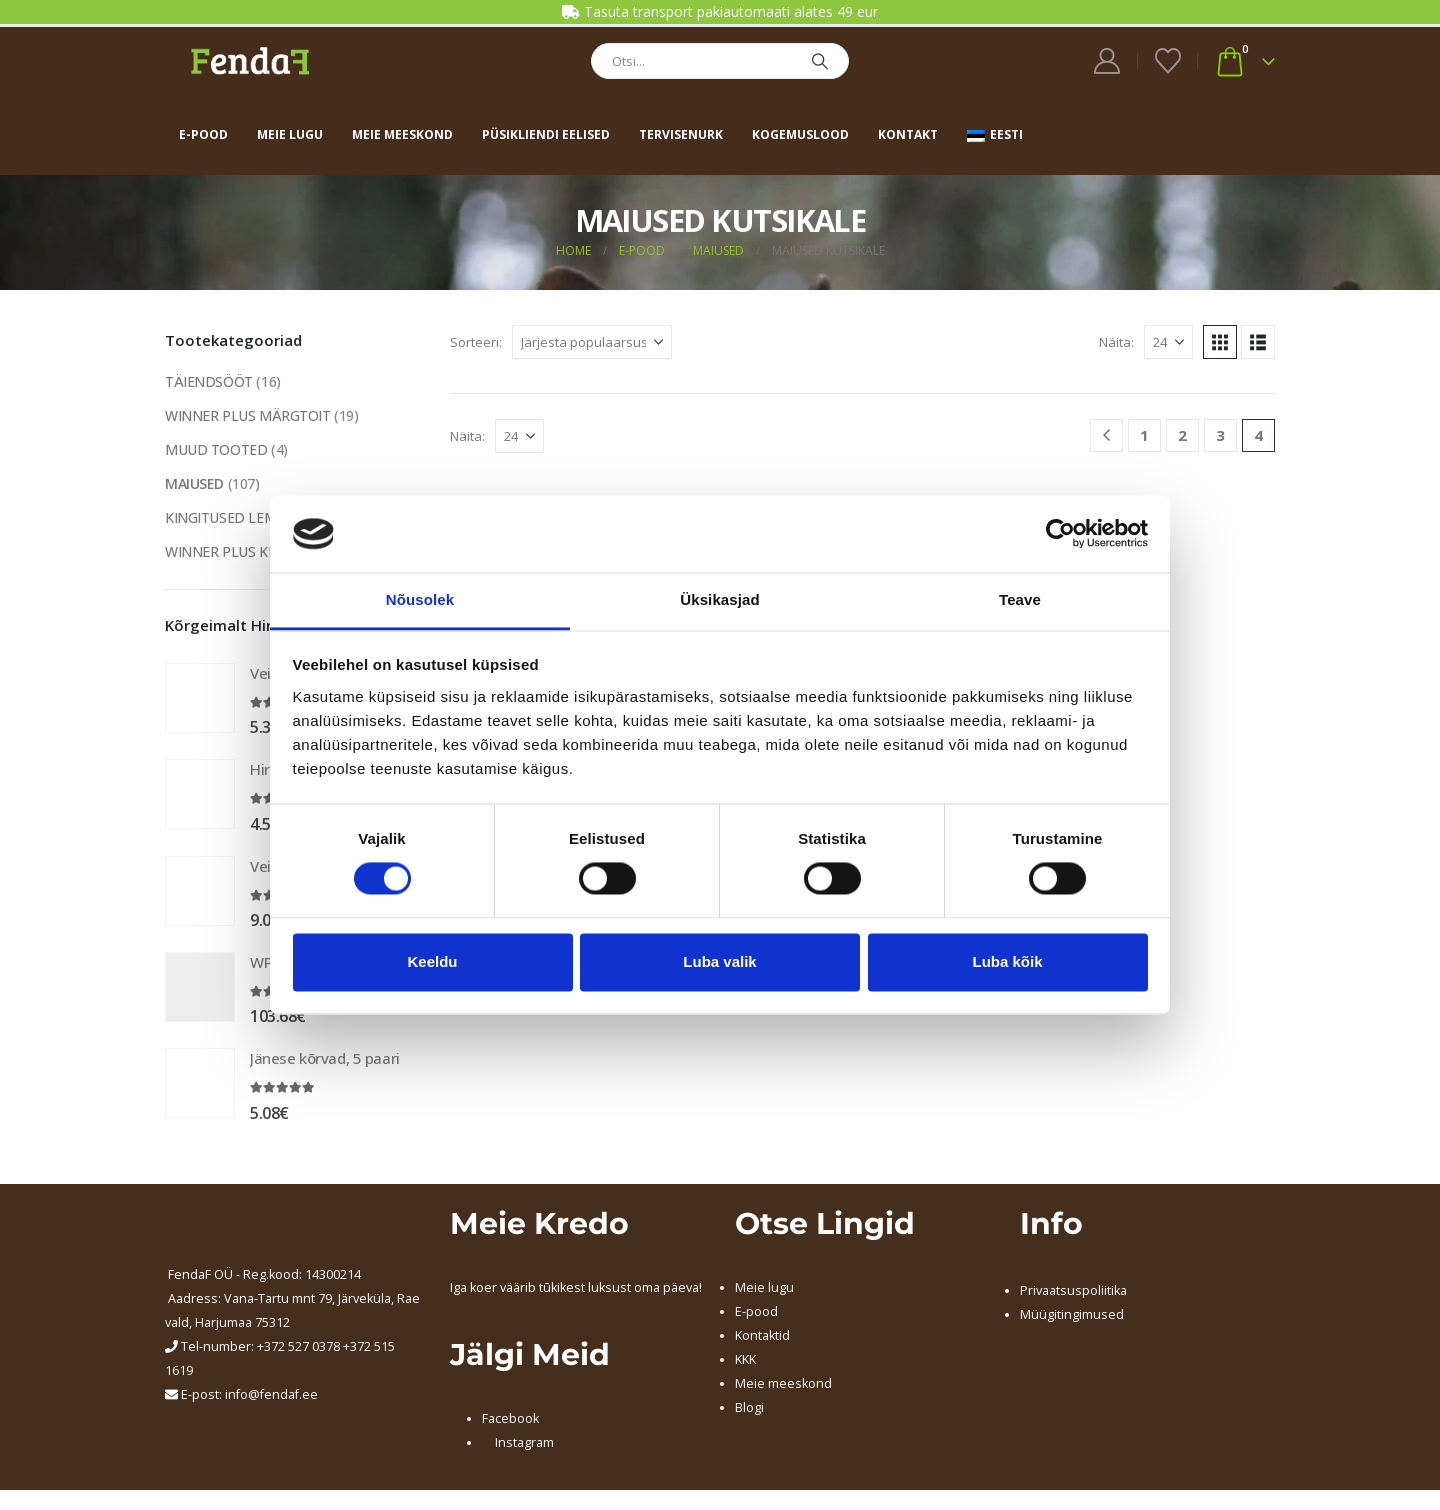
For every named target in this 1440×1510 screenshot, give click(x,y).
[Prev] (1106, 435)
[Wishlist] (1167, 61)
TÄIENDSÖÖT (209, 381)
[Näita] (1168, 342)
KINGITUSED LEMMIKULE (245, 517)
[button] (1220, 342)
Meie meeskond (402, 134)
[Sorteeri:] (592, 342)
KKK (745, 1359)
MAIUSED (194, 483)
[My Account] (1107, 61)
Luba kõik (1007, 961)
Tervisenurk (681, 134)
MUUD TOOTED (216, 449)
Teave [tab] (1020, 599)
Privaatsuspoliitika (1073, 1290)
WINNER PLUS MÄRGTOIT (248, 415)
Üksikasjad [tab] (719, 599)
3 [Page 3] (1220, 435)
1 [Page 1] (1144, 435)
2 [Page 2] (1182, 435)
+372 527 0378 (298, 1346)
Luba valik (719, 961)
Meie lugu (290, 134)
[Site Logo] (250, 60)
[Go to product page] (200, 698)
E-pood (203, 134)
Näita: (1116, 342)
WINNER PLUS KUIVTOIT (243, 551)
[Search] (820, 61)
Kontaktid (762, 1335)
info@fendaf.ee (271, 1394)
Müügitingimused (1072, 1314)
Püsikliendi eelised (546, 134)
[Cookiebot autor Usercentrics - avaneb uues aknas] (1060, 534)
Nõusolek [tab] (420, 599)
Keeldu (432, 961)
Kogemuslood (800, 134)
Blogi (749, 1407)
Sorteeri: (476, 342)
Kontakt (908, 134)
